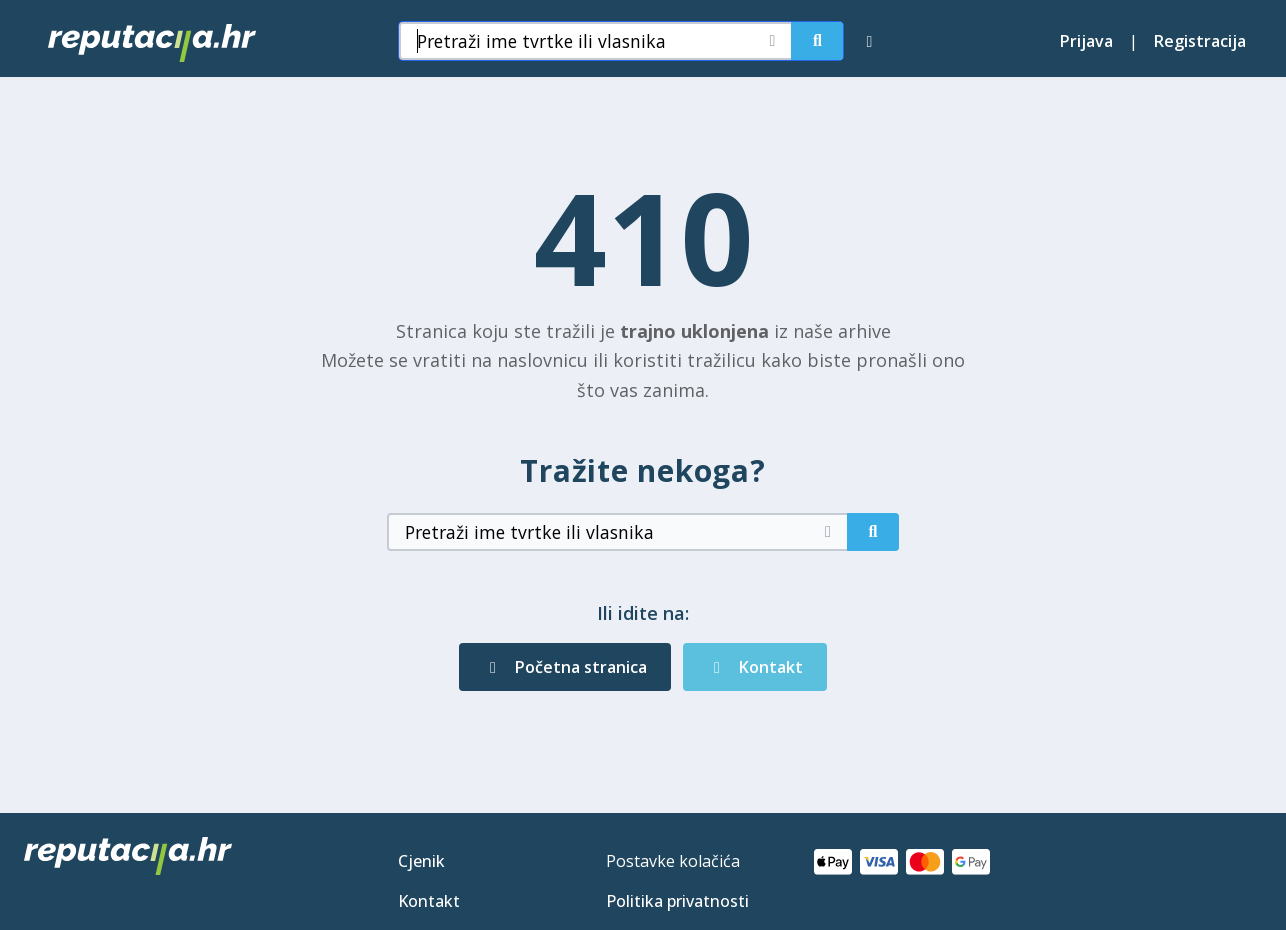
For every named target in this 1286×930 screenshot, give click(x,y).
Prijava (1086, 41)
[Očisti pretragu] (772, 41)
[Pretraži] (817, 41)
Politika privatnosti (677, 901)
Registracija (1200, 41)
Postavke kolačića (673, 861)
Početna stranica (565, 667)
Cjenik (421, 861)
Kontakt (755, 667)
